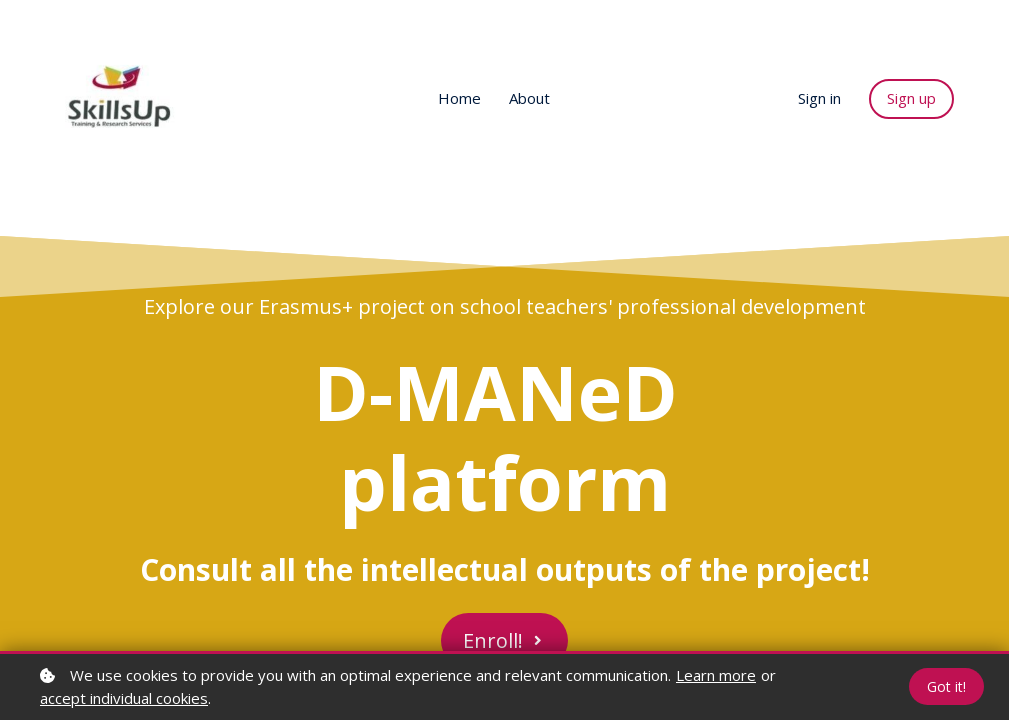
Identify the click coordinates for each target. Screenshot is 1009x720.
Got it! (946, 686)
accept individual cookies (124, 698)
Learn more (716, 675)
